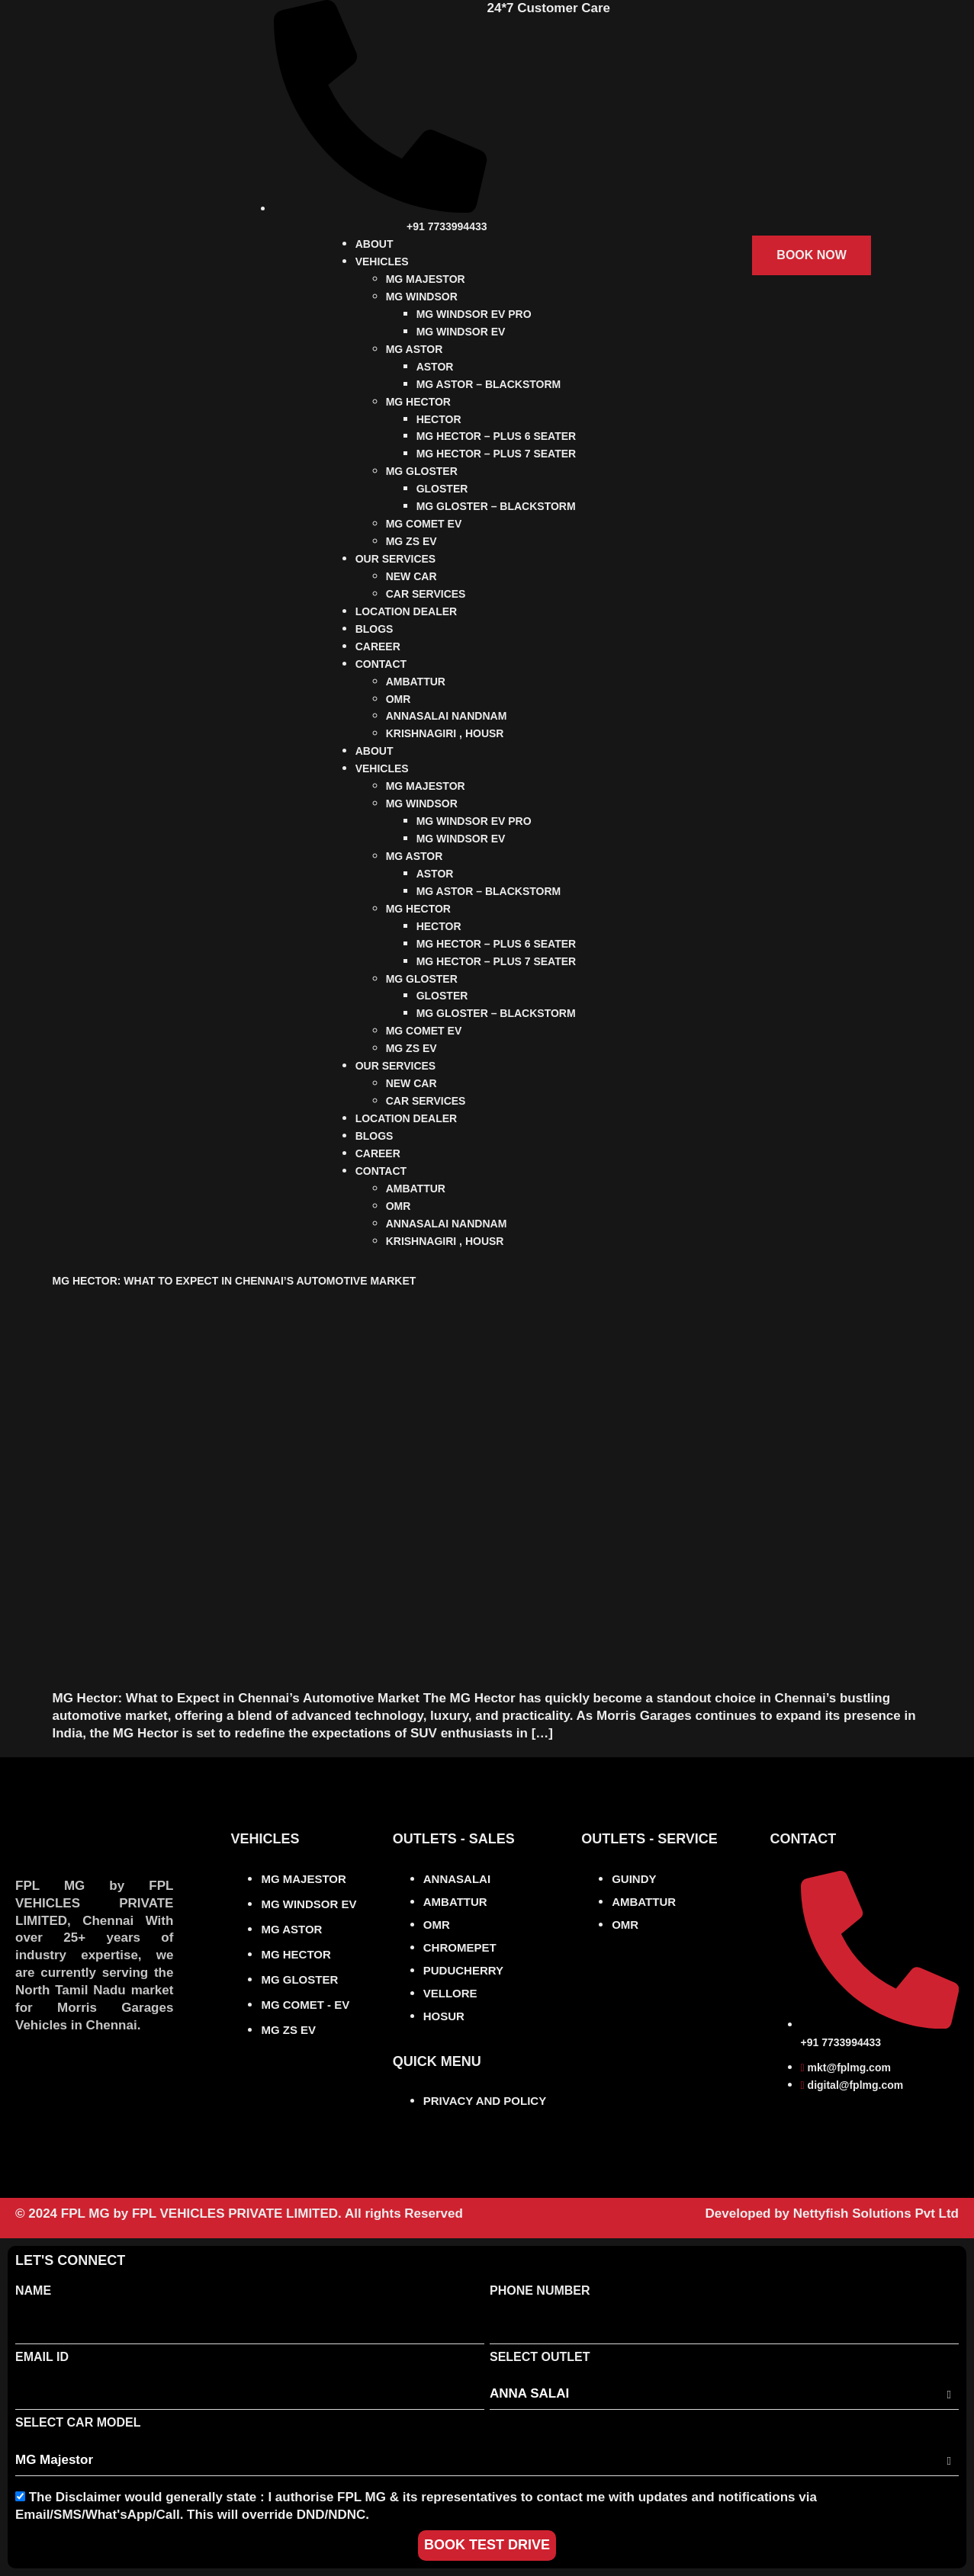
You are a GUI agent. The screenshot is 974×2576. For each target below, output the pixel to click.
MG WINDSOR (422, 296)
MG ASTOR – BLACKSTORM (488, 384)
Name (33, 2290)
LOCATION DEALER (406, 611)
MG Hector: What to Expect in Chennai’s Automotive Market (234, 1281)
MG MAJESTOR (425, 279)
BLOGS (374, 629)
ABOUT (374, 244)
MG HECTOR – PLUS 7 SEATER (496, 454)
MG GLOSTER (422, 471)
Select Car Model (77, 2422)
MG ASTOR (414, 349)
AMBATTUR (415, 681)
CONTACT (381, 664)
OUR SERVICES (395, 559)
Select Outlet (540, 2356)
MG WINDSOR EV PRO (474, 314)
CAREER (377, 646)
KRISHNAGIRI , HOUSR (445, 733)
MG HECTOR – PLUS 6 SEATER (496, 436)
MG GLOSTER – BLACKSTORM (496, 506)
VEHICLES (382, 261)
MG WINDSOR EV (461, 332)
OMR (398, 699)
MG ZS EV (411, 541)
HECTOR (438, 419)
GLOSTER (442, 489)
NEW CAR (411, 576)
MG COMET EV (424, 524)
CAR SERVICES (426, 594)
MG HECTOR (418, 402)
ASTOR (435, 367)
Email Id (42, 2356)
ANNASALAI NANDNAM (446, 716)
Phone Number (540, 2290)
